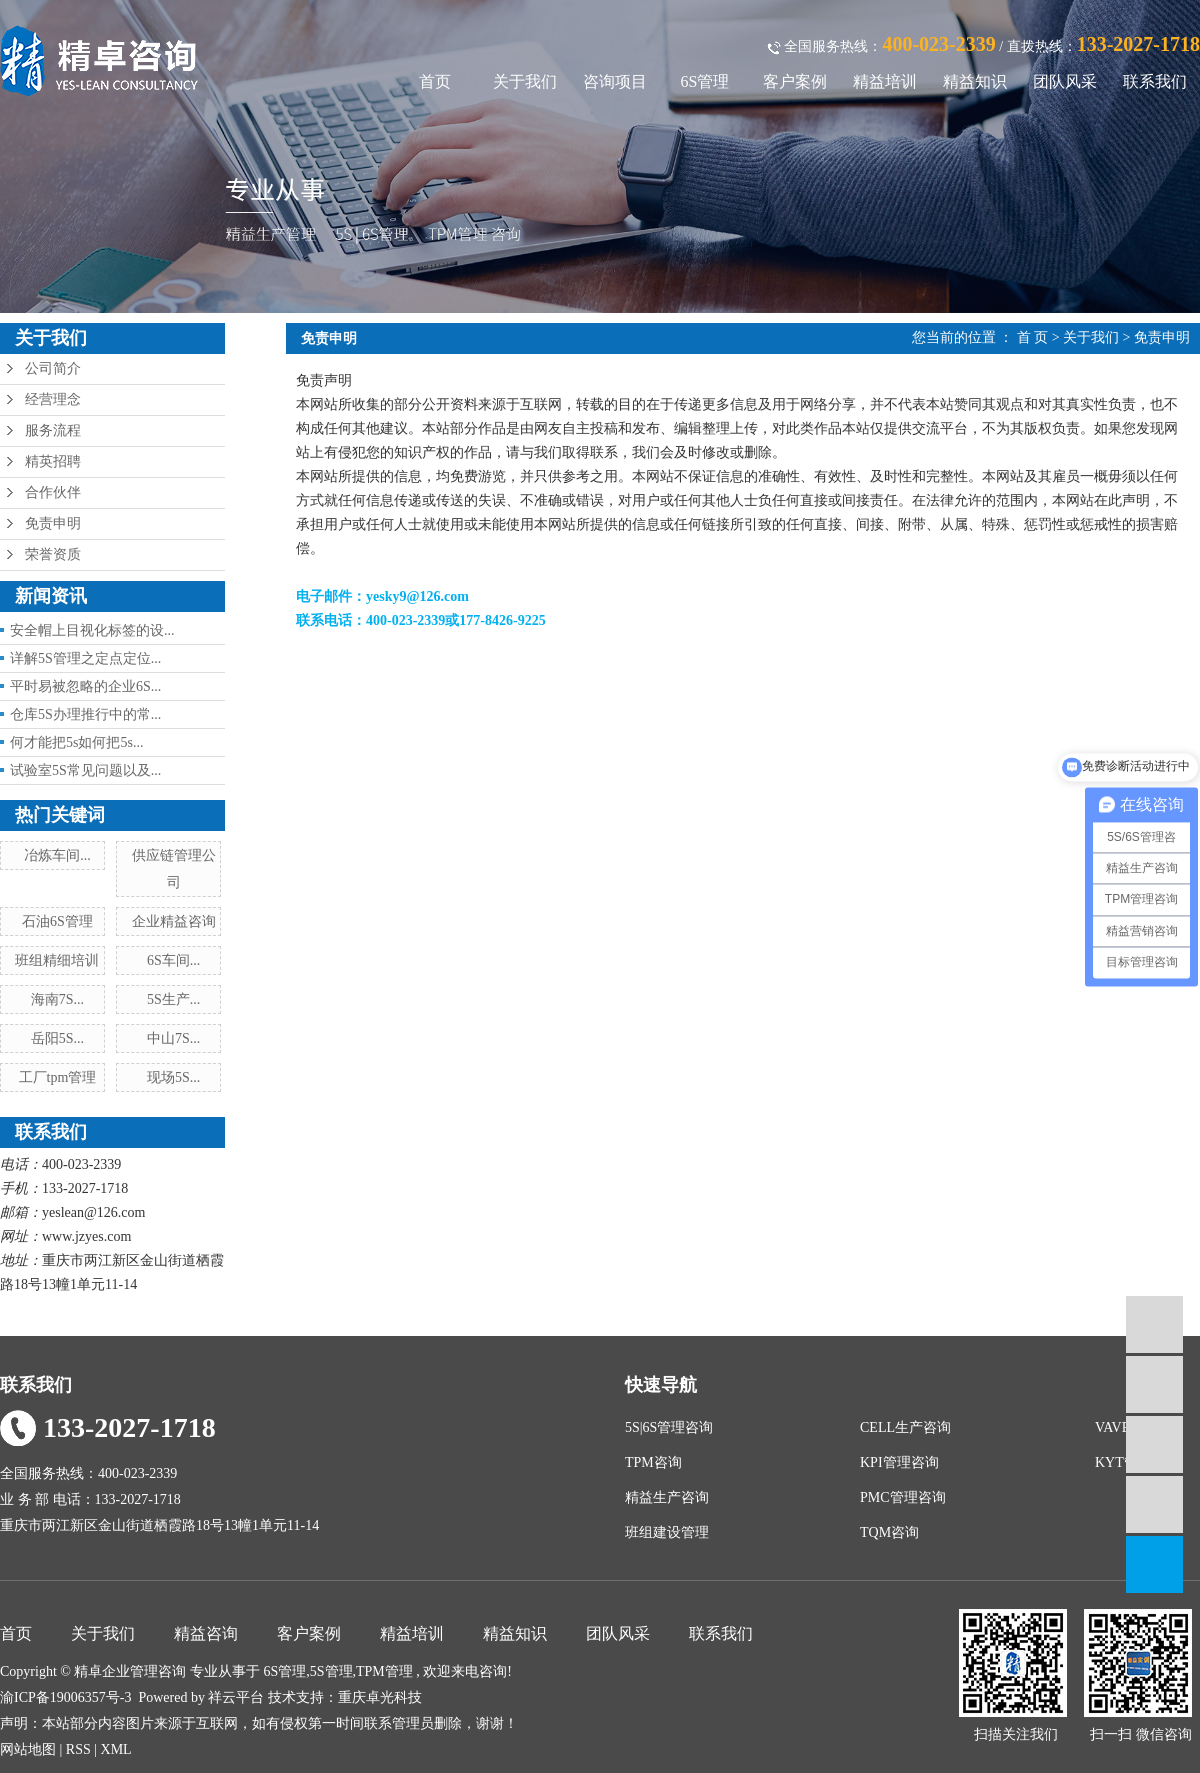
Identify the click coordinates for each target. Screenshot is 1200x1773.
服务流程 (53, 430)
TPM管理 (384, 1671)
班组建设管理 (667, 1532)
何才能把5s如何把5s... (76, 742)
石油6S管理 (57, 921)
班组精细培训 (57, 960)
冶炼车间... (57, 855)
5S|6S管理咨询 (669, 1427)
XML (116, 1749)
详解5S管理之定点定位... (85, 658)
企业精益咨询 (174, 921)
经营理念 (53, 399)
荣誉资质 (53, 554)
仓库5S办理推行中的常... (85, 714)
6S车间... (173, 960)
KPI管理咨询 (899, 1462)
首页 (435, 81)
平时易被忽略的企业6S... (85, 686)
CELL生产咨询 (905, 1427)
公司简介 (53, 368)
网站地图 (30, 1749)
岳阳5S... (57, 1038)
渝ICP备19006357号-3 (65, 1697)
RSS (78, 1749)
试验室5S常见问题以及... (85, 770)
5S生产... (173, 999)
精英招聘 (53, 461)
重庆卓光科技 (380, 1697)
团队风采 (1065, 81)
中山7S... (173, 1038)
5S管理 (331, 1671)
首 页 (1033, 337)
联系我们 (1155, 81)
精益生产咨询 (667, 1497)
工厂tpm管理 (58, 1077)
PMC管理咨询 (903, 1497)
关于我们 (525, 81)
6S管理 (705, 81)
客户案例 (795, 81)
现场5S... (173, 1077)
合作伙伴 (53, 492)
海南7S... (57, 999)
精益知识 (975, 81)
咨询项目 (615, 81)
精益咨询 (206, 1633)
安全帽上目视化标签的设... (92, 630)
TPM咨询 (653, 1462)
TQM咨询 (889, 1532)
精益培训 (885, 81)
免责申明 (53, 523)
